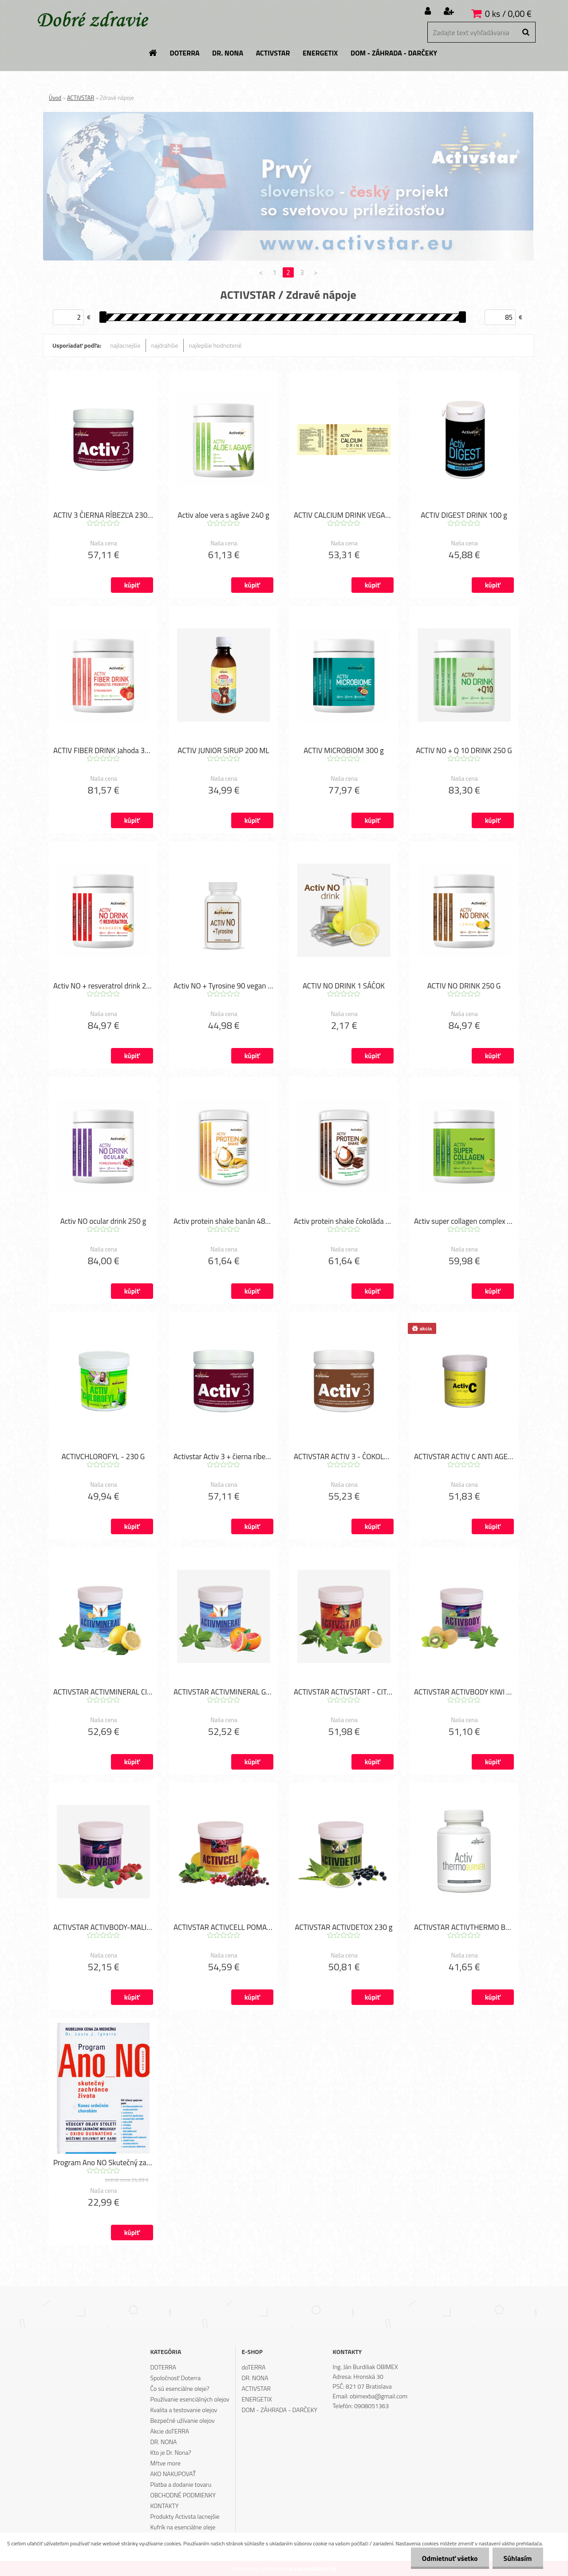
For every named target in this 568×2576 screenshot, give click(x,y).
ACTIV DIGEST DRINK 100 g (464, 515)
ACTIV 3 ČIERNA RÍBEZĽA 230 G (103, 515)
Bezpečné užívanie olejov (182, 2420)
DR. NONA (163, 2441)
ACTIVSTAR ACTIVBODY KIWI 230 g (464, 1691)
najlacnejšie (125, 345)
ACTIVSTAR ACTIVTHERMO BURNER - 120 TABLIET (464, 1927)
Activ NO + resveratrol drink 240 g (103, 985)
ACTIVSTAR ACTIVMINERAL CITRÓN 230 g (103, 1691)
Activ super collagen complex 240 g (464, 1221)
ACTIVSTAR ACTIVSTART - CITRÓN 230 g (344, 1691)
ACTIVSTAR (80, 97)
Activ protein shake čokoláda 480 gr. (344, 1221)
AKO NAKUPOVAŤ (173, 2473)
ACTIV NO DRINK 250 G (464, 985)
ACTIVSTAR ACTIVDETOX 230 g (343, 1927)
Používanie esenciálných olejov (189, 2399)
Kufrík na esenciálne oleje (182, 2527)
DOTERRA (163, 2367)
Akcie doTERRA (169, 2431)
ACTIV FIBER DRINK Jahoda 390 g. (103, 750)
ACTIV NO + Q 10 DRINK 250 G (464, 750)
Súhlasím (518, 2558)
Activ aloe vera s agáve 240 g (223, 515)
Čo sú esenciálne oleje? (179, 2388)
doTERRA (254, 2367)
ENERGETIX (257, 2399)
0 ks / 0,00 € (508, 13)
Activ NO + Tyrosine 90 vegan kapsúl (223, 985)
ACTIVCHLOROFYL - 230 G (103, 1456)
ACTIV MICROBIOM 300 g (343, 750)
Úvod (55, 97)
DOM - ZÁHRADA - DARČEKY (280, 2409)
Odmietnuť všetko (450, 2558)
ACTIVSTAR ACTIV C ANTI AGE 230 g (464, 1456)
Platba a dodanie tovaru (180, 2484)
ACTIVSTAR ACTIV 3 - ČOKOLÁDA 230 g (344, 1456)
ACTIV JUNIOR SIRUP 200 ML (223, 750)
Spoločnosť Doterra (175, 2377)
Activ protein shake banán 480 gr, (223, 1221)
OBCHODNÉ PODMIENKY (183, 2495)
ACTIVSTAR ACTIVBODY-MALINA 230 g (103, 1927)
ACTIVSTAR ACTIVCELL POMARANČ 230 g (223, 1927)
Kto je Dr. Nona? (170, 2452)
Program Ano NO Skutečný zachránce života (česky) (103, 2162)
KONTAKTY (164, 2505)
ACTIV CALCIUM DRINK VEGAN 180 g (344, 515)
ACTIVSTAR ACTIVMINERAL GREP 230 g (223, 1691)
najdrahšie (164, 345)
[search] (525, 32)
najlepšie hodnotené (215, 345)
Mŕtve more (165, 2463)
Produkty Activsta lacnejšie (184, 2516)
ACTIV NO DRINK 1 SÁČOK (344, 985)
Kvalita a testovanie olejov (183, 2409)
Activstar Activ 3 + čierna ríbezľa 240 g (223, 1456)
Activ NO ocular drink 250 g (103, 1221)
